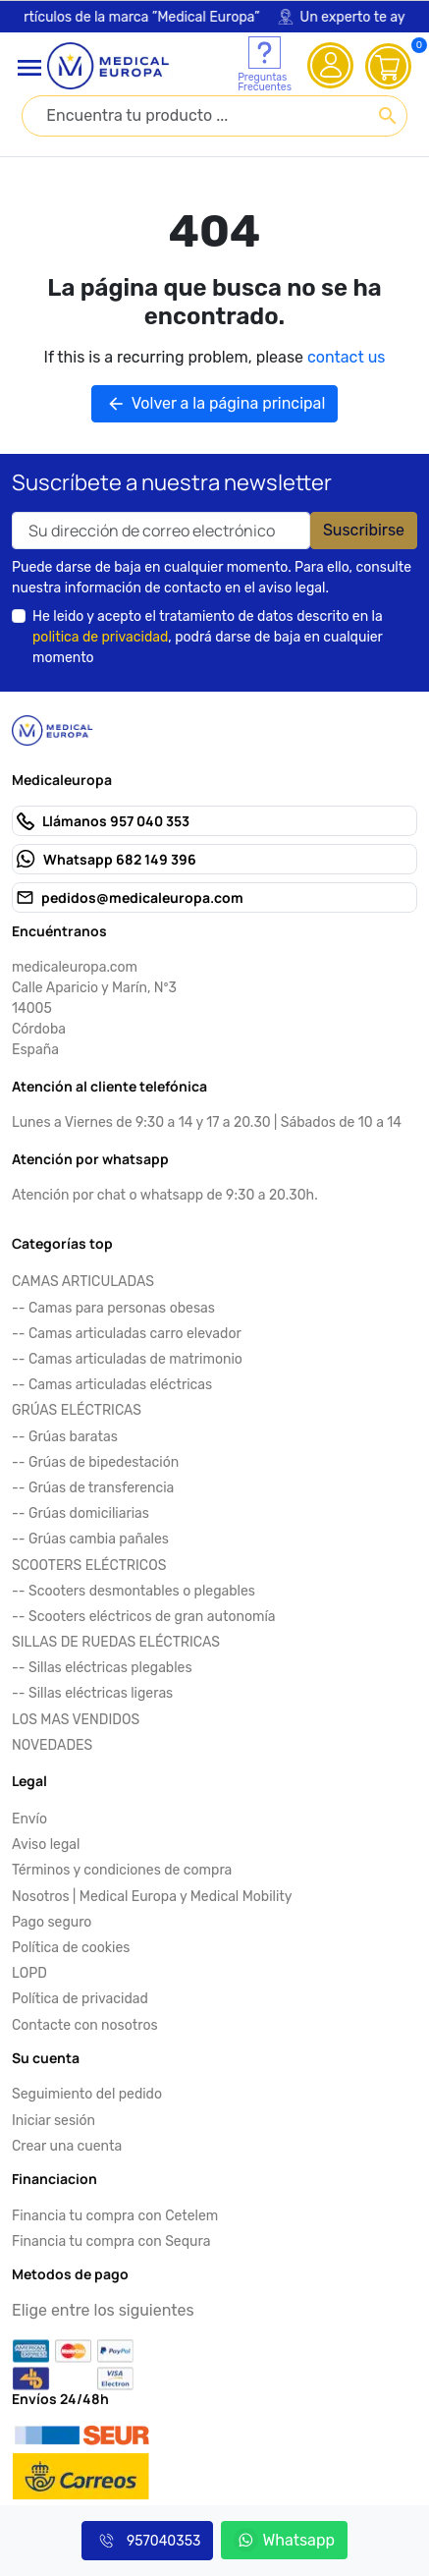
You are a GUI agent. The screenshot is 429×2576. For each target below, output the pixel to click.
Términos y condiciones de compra (122, 1870)
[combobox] (214, 116)
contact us (346, 357)
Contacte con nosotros (85, 2025)
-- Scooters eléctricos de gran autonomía (144, 1616)
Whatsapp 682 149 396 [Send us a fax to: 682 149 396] (119, 859)
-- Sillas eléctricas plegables (102, 1667)
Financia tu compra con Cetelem (115, 2216)
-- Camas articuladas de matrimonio (127, 1359)
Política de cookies (71, 1947)
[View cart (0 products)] (389, 66)
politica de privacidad (100, 637)
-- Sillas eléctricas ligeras (92, 1693)
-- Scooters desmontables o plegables (133, 1591)
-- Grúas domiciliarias (80, 1513)
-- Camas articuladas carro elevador (126, 1333)
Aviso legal (46, 1844)
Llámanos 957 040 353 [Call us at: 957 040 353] (115, 821)
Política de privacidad (80, 1998)
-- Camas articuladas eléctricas (112, 1384)
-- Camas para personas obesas (113, 1308)
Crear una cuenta (67, 2146)
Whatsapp (284, 2540)
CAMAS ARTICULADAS (83, 1281)
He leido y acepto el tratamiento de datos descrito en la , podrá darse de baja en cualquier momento (207, 637)
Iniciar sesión (53, 2120)
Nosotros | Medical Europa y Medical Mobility (152, 1896)
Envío (29, 1819)
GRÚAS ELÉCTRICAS (76, 1410)
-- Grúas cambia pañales (90, 1539)
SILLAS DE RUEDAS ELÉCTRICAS (116, 1642)
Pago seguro (51, 1922)
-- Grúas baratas (65, 1436)
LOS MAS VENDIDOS (75, 1719)
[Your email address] (161, 530)
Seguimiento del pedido (87, 2094)
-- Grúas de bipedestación (95, 1462)
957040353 (147, 2540)
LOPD (29, 1973)
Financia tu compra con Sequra (111, 2241)
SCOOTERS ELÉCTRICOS (89, 1565)
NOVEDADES (52, 1745)
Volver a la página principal (215, 404)
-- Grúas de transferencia (93, 1488)
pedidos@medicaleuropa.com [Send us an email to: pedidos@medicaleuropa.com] (142, 897)
